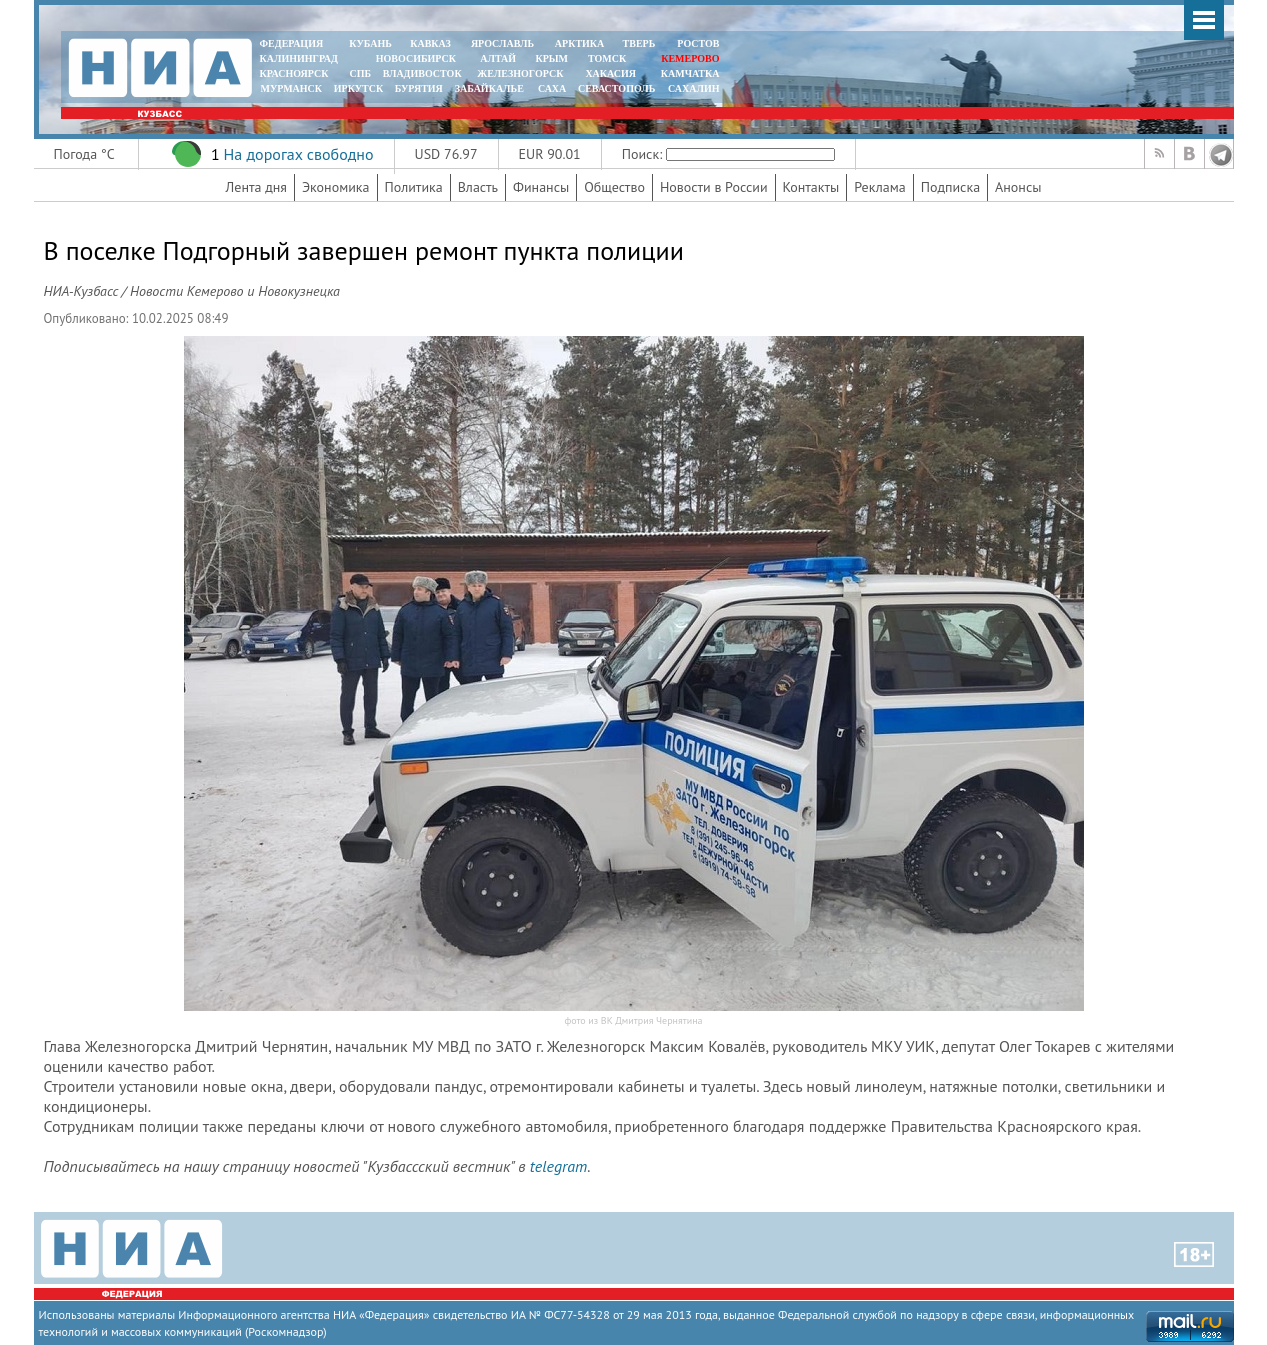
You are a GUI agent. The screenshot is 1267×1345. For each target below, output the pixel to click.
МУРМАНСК (291, 88)
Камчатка (688, 73)
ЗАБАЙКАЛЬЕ (491, 88)
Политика (414, 187)
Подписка (950, 187)
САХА (552, 88)
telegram (558, 1166)
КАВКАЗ (430, 43)
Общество (614, 187)
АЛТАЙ (498, 58)
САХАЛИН (693, 88)
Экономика (336, 187)
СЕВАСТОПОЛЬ (616, 88)
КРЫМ (551, 58)
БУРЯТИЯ (419, 88)
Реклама (880, 187)
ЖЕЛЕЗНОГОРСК (520, 73)
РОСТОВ (698, 43)
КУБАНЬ (370, 43)
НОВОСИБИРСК (416, 58)
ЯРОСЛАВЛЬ (502, 43)
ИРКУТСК (358, 88)
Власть (478, 187)
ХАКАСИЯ (609, 73)
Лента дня (256, 187)
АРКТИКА (580, 43)
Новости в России (714, 187)
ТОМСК (609, 58)
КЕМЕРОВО (690, 58)
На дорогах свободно (298, 154)
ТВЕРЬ (639, 43)
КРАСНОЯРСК (294, 73)
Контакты (811, 187)
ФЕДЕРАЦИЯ (292, 43)
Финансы (541, 187)
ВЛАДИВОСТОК (422, 73)
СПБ (360, 73)
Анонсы (1018, 187)
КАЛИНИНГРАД (299, 58)
